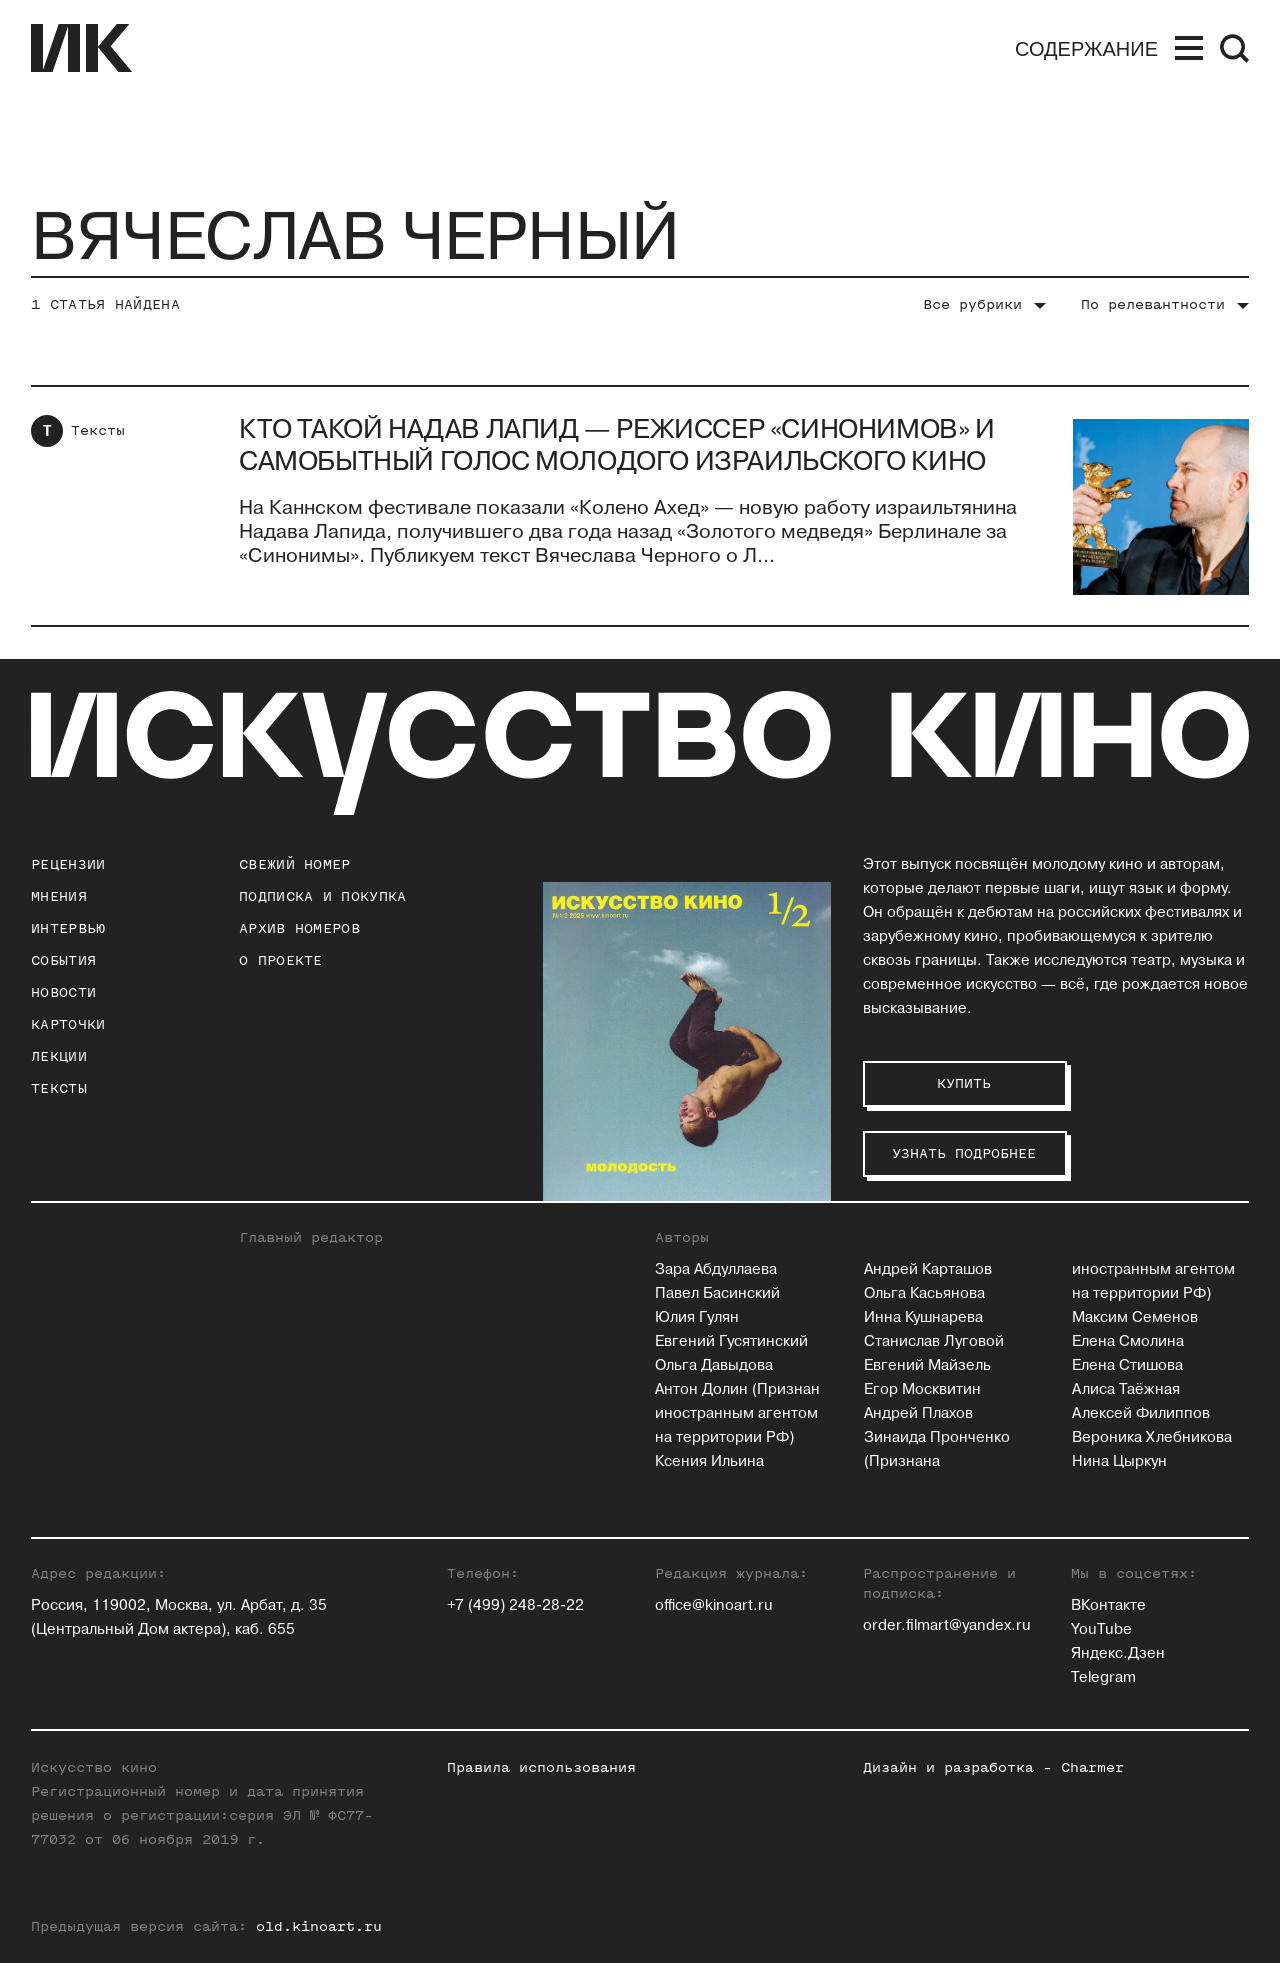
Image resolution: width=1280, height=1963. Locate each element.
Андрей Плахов (918, 1413)
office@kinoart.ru (714, 1605)
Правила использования (541, 1767)
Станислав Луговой (934, 1341)
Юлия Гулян (697, 1317)
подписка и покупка (322, 896)
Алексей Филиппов (1141, 1413)
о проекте (281, 960)
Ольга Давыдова (714, 1365)
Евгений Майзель (927, 1365)
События (63, 960)
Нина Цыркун (1119, 1461)
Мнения (59, 896)
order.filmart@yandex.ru (947, 1625)
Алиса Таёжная (1126, 1389)
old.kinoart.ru (319, 1926)
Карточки (68, 1024)
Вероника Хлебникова (1152, 1437)
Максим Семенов (1135, 1317)
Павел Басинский (717, 1293)
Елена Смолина (1128, 1341)
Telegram (1103, 1677)
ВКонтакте (1108, 1605)
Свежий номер (295, 864)
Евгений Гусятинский (731, 1341)
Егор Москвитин (922, 1389)
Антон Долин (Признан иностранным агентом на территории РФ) (737, 1413)
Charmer (1092, 1767)
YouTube (1101, 1629)
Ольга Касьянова (924, 1293)
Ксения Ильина (709, 1461)
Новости (63, 992)
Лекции (59, 1056)
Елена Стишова (1127, 1365)
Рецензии (68, 864)
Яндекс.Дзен (1118, 1653)
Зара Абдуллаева (716, 1269)
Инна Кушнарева (923, 1317)
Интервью (68, 928)
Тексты (98, 430)
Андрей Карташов (928, 1269)
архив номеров (299, 928)
